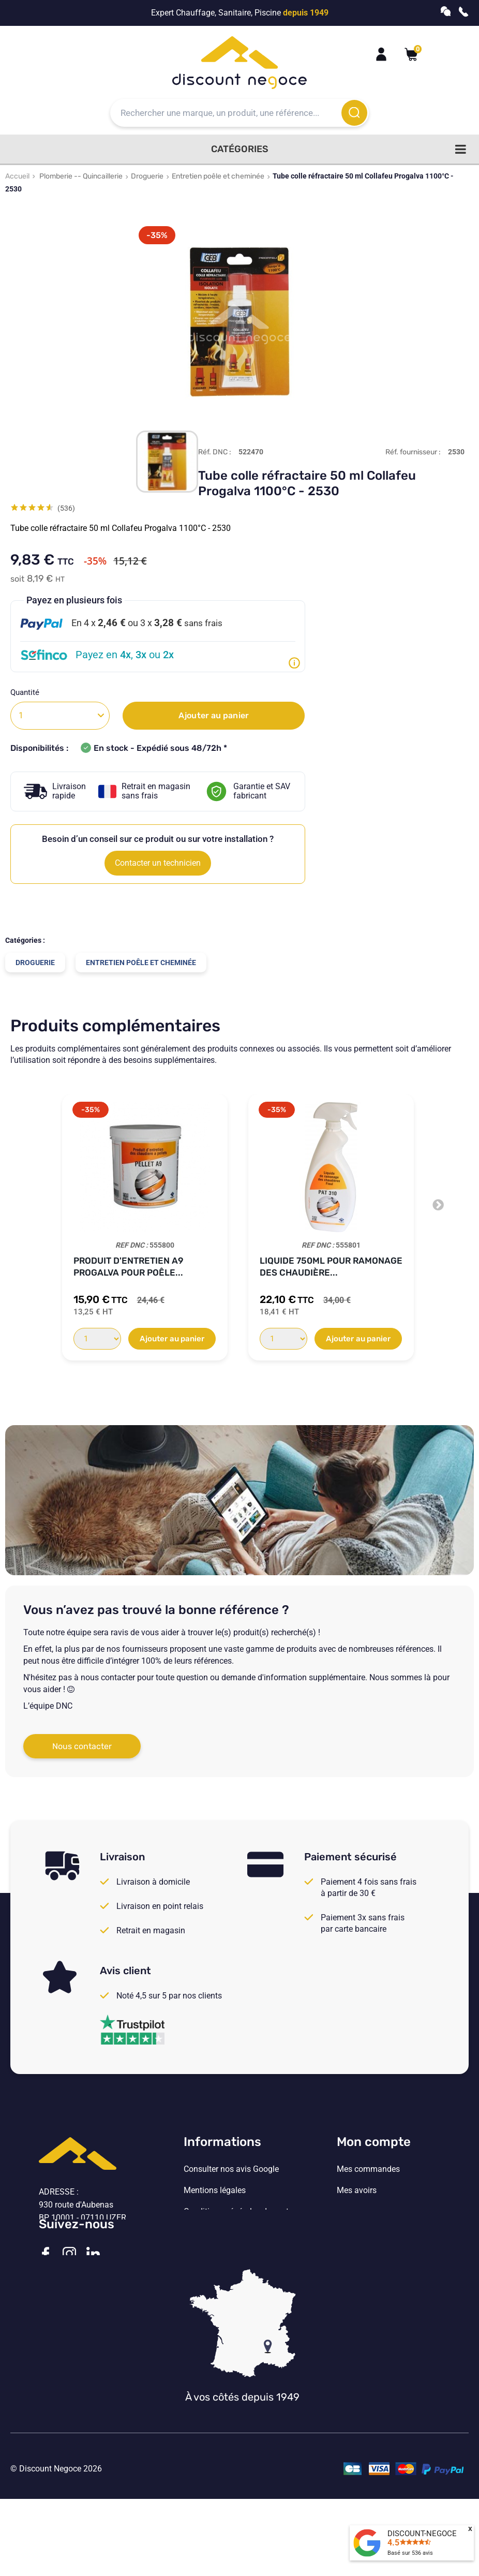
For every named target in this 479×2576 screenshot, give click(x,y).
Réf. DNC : (214, 452)
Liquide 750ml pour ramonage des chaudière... (331, 1266)
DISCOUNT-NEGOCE (422, 2533)
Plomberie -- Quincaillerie (81, 176)
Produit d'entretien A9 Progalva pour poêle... (128, 1266)
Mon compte (374, 2142)
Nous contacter (82, 1746)
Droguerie (147, 176)
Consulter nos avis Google (231, 2169)
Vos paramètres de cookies (233, 2254)
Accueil (17, 176)
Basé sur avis (410, 2553)
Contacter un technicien (158, 863)
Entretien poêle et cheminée (218, 176)
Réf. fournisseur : (413, 452)
